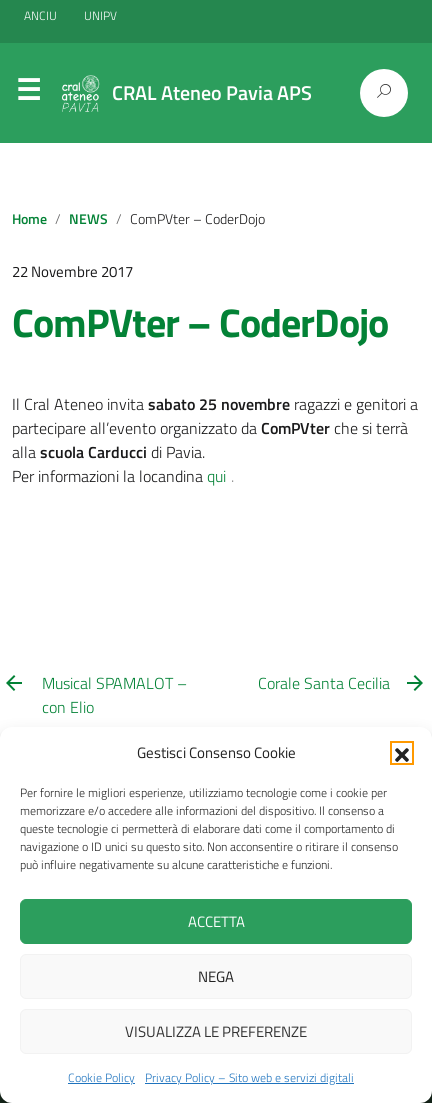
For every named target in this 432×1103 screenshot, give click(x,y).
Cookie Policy (101, 1077)
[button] (402, 753)
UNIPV (100, 15)
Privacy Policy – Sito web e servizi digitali (249, 1077)
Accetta (216, 921)
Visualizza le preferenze (216, 1031)
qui (216, 476)
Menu (28, 94)
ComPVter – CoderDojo (200, 322)
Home (29, 219)
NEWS (88, 219)
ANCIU (42, 15)
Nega (216, 976)
